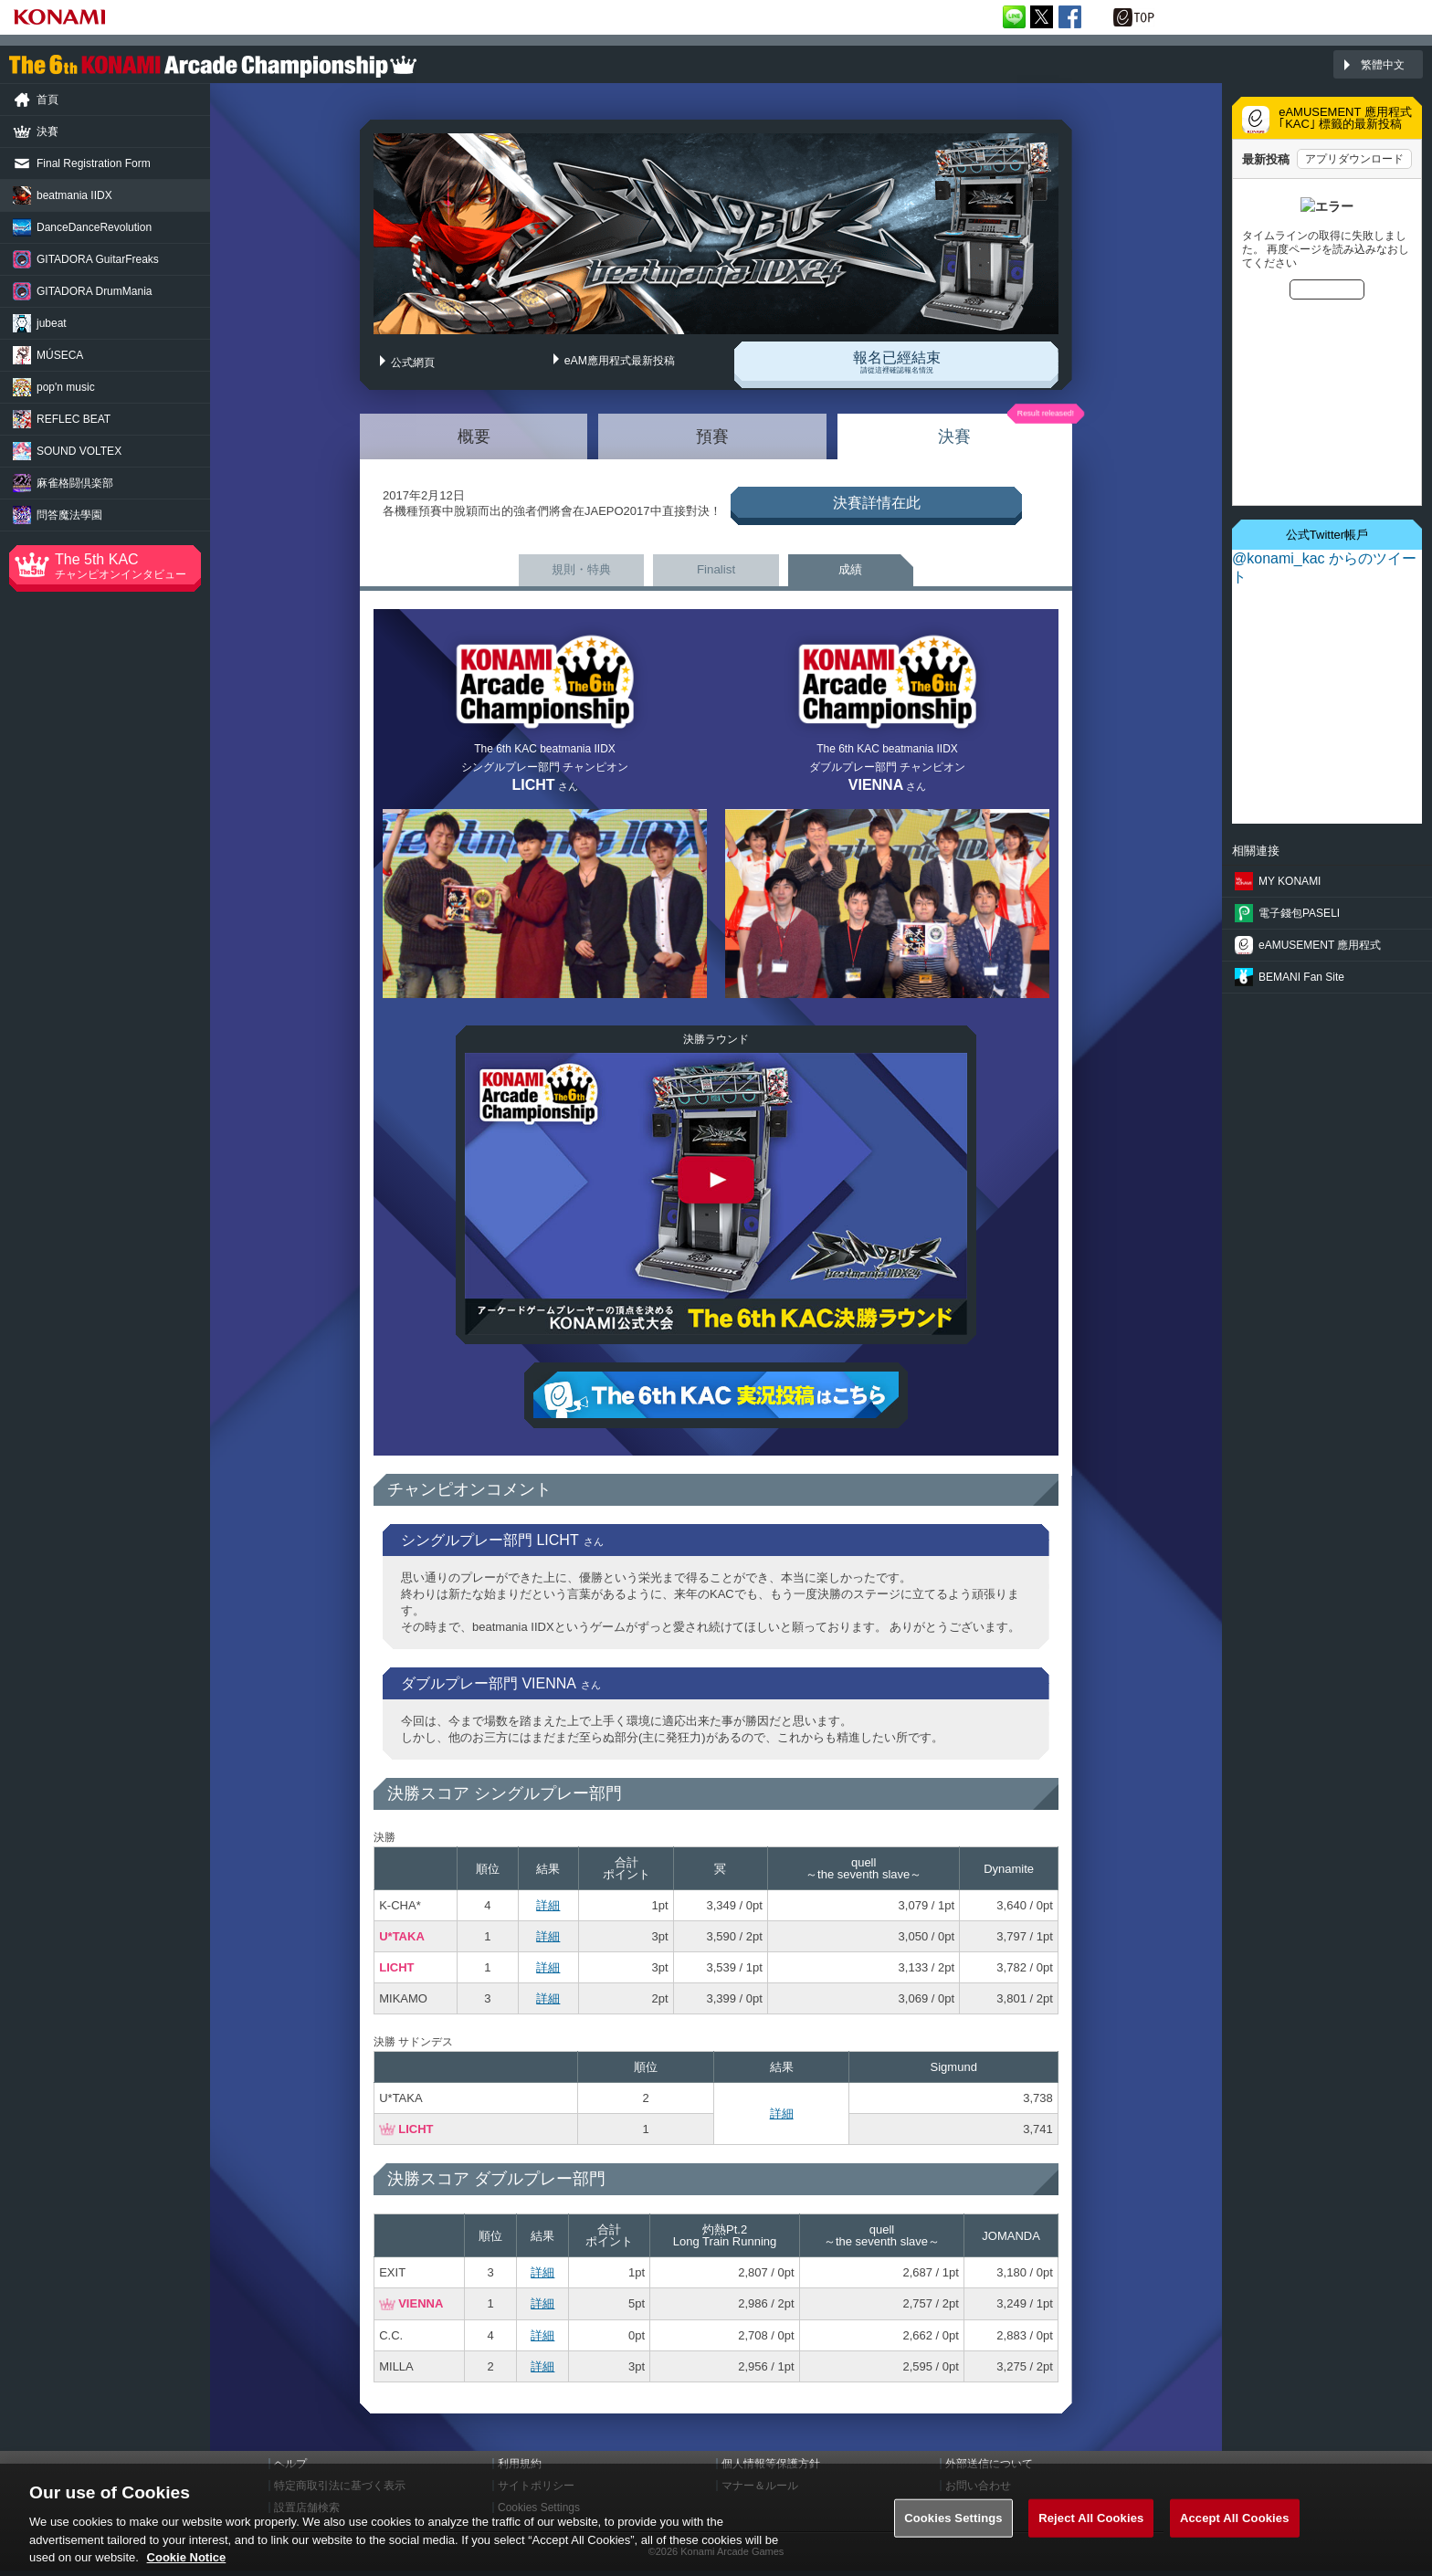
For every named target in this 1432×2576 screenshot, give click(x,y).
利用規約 (520, 2469)
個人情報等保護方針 (770, 2469)
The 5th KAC (128, 566)
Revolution (94, 227)
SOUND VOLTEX (79, 451)
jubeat (52, 323)
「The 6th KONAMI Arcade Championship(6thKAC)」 (212, 65)
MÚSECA (60, 355)
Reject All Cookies (1090, 2530)
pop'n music (66, 387)
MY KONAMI (1289, 881)
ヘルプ (290, 2469)
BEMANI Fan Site (1301, 977)
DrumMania (94, 291)
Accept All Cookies (1235, 2530)
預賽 (712, 432)
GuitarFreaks (98, 259)
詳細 (548, 1911)
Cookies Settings (953, 2530)
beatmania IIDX (74, 195)
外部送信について (989, 2469)
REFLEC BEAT (74, 419)
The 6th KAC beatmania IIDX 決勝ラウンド (716, 1199)
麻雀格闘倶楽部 (75, 483)
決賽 (954, 432)
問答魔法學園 (69, 515)
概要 (474, 432)
